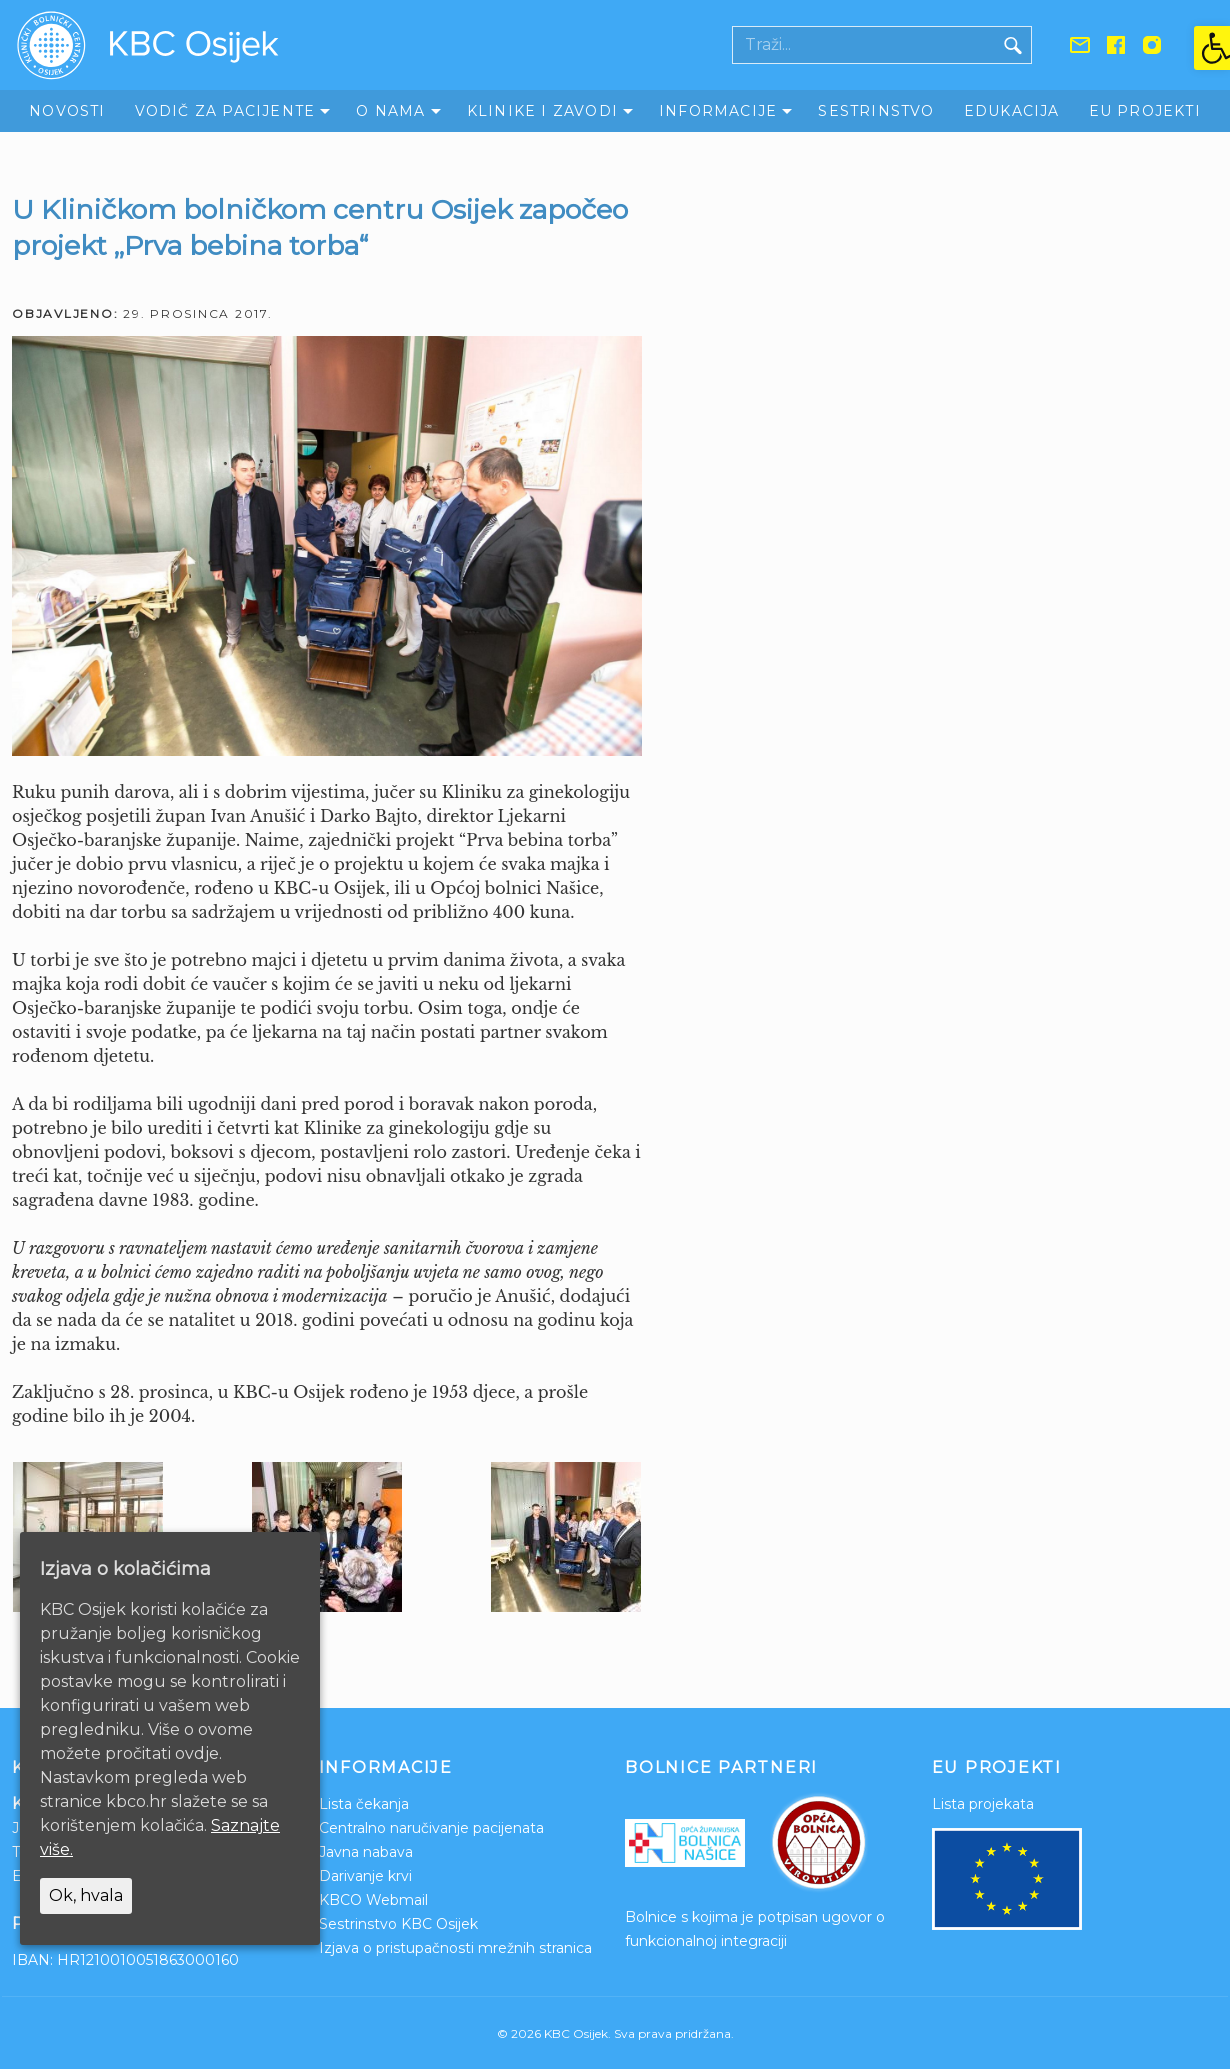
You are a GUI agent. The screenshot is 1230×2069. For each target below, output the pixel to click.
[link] (1212, 48)
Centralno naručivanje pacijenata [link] (431, 1828)
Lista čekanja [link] (364, 1804)
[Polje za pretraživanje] (864, 45)
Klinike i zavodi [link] (542, 111)
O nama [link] (390, 111)
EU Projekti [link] (1145, 111)
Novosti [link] (67, 111)
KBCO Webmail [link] (373, 1900)
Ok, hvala (86, 1895)
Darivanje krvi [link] (365, 1876)
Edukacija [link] (1012, 111)
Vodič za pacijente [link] (225, 111)
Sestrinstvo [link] (876, 111)
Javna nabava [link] (366, 1852)
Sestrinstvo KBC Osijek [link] (398, 1924)
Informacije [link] (718, 111)
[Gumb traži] (1013, 45)
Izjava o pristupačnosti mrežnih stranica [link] (455, 1948)
